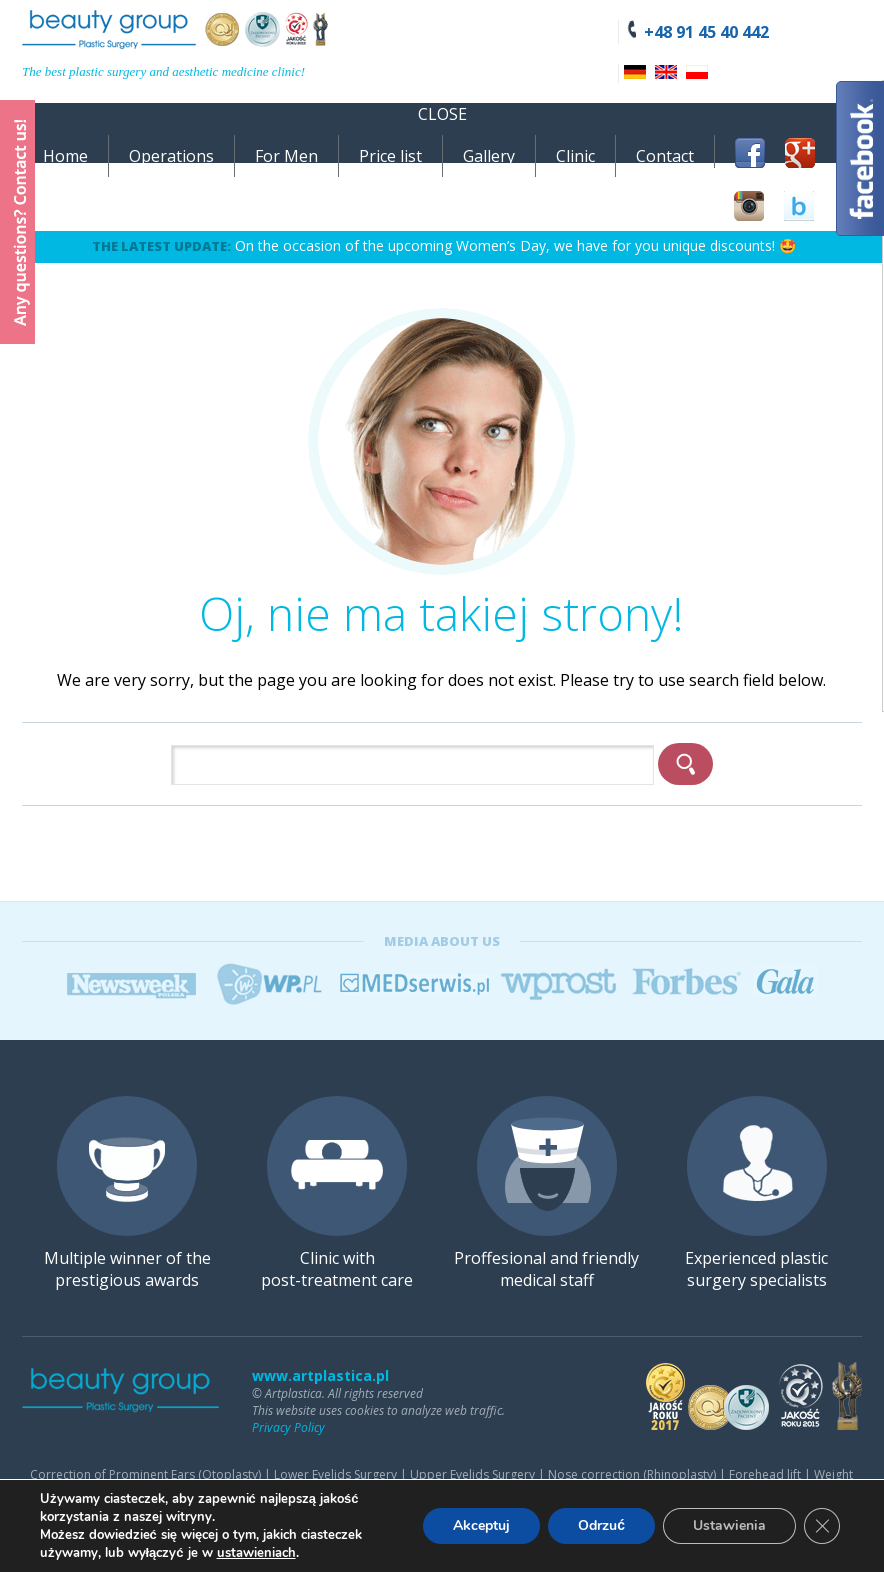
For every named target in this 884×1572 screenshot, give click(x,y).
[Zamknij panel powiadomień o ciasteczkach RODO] (822, 1526)
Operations (171, 156)
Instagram (749, 206)
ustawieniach (256, 1553)
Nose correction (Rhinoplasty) (632, 1474)
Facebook (750, 153)
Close (442, 114)
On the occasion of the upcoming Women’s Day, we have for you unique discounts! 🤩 (515, 245)
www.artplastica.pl (320, 1375)
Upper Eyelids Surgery (472, 1474)
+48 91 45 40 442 (706, 32)
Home (65, 156)
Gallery (489, 156)
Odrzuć (601, 1525)
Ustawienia (729, 1525)
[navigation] (442, 133)
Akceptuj (481, 1525)
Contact (665, 156)
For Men (286, 156)
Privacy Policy (288, 1427)
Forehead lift (765, 1474)
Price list (390, 156)
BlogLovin (799, 206)
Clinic (575, 156)
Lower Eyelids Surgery (335, 1474)
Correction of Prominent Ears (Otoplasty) (145, 1474)
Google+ (800, 153)
